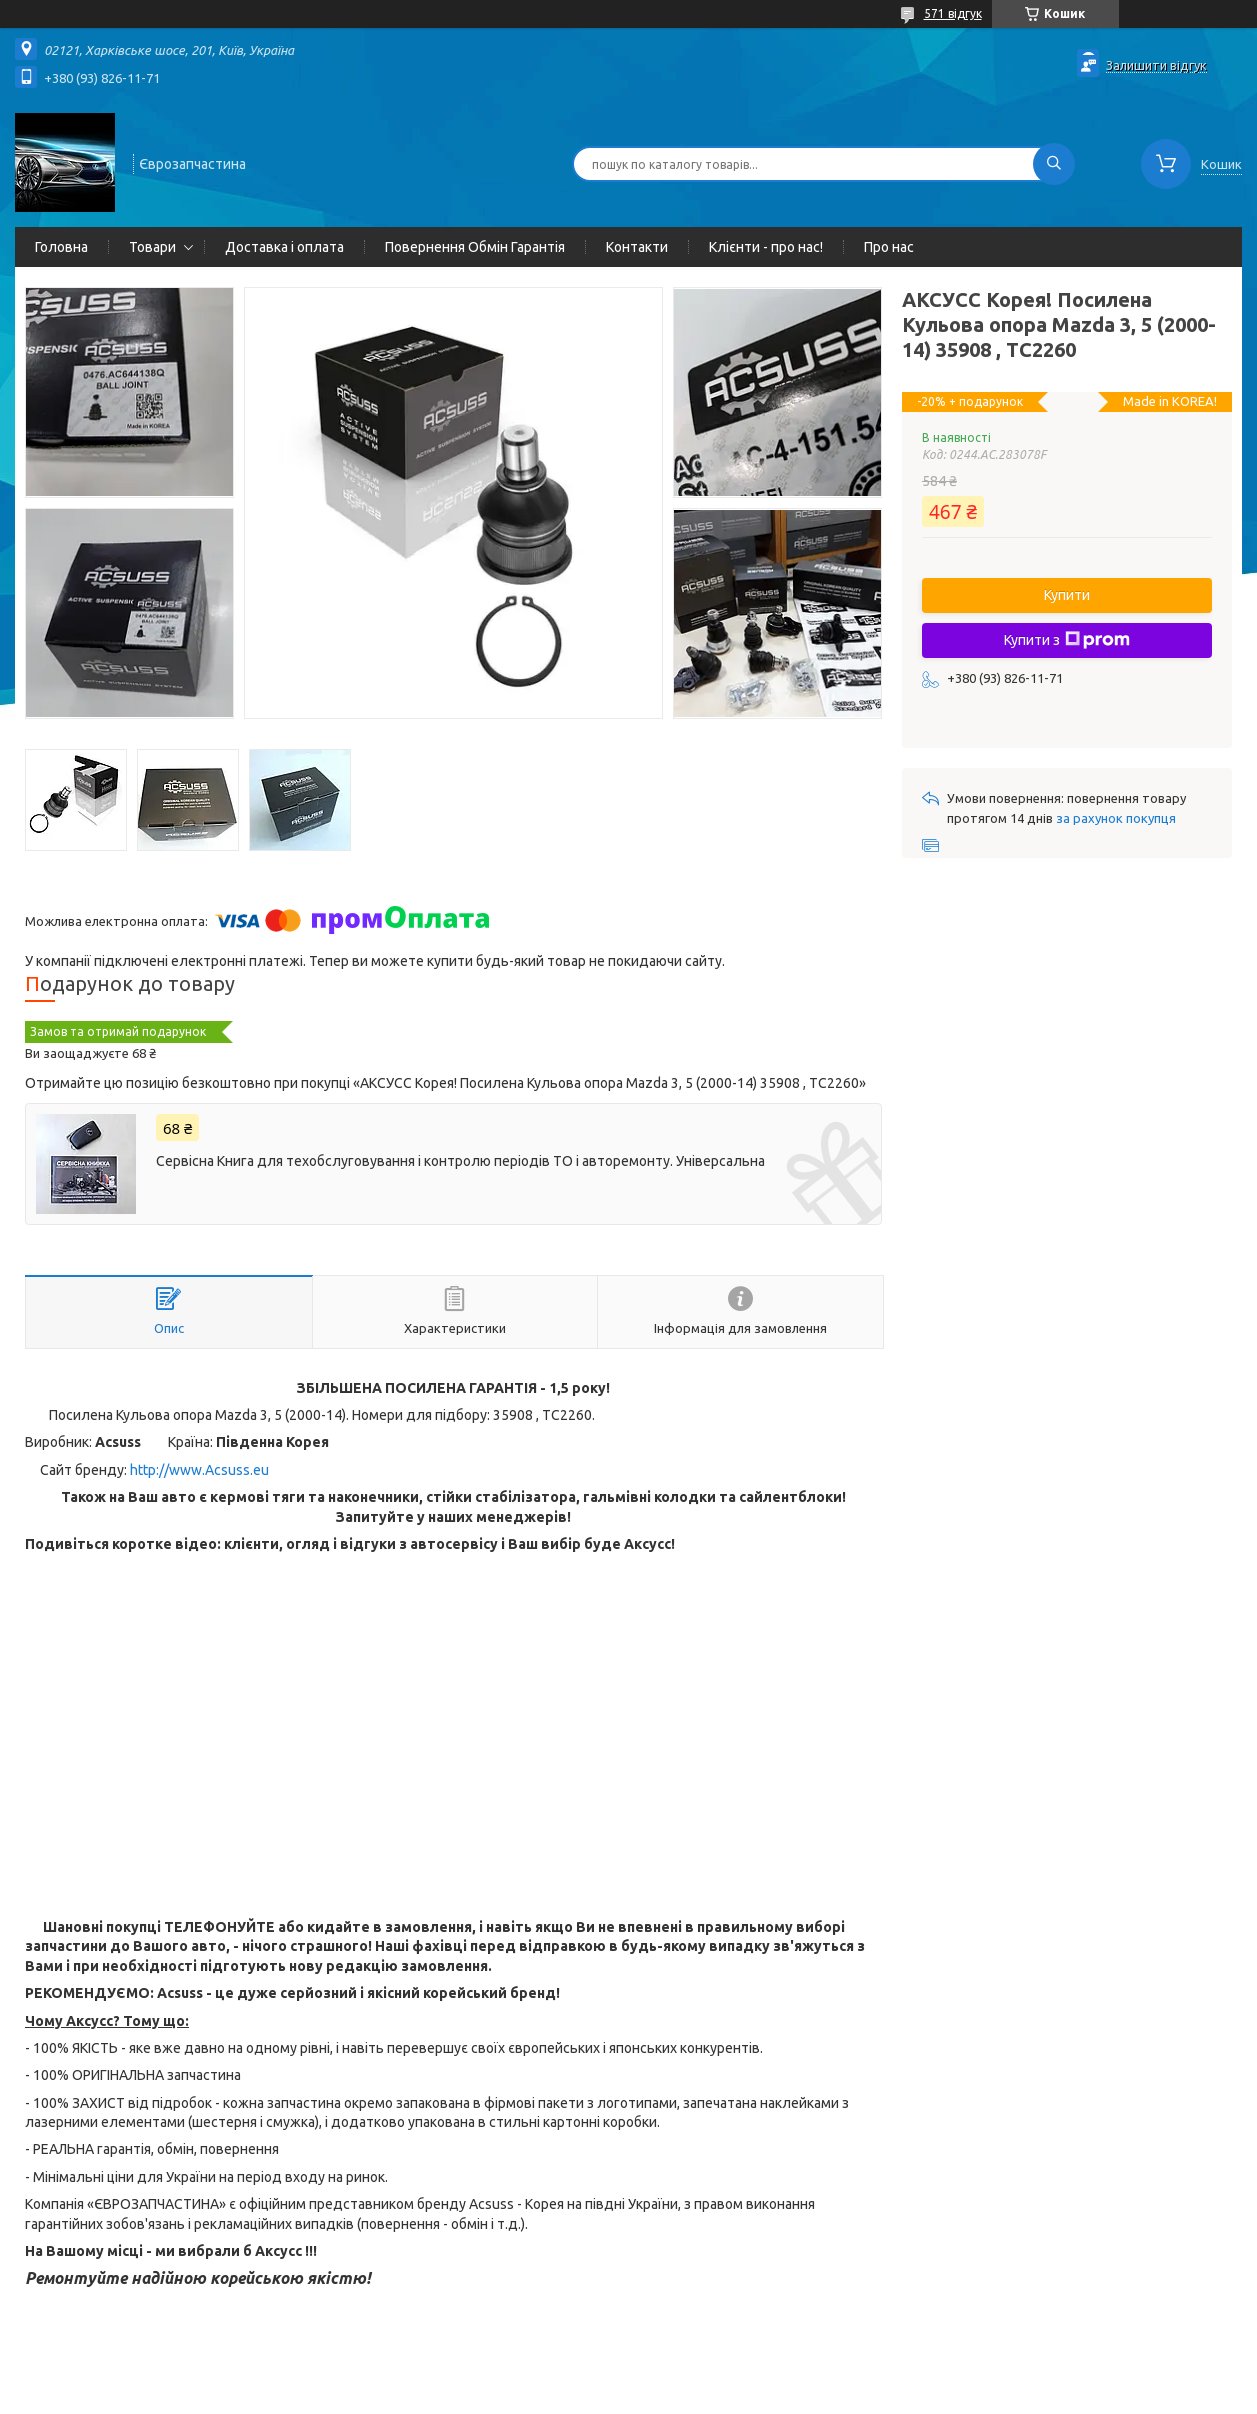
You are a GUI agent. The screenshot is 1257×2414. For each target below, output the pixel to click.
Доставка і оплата (284, 247)
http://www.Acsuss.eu (199, 1470)
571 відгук (953, 13)
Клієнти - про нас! (766, 247)
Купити (1067, 595)
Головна (61, 247)
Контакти (637, 247)
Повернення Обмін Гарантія (475, 247)
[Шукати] (1054, 164)
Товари (152, 247)
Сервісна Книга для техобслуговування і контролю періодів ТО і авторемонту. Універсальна (460, 1161)
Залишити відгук (1156, 65)
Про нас (889, 247)
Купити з (1067, 640)
